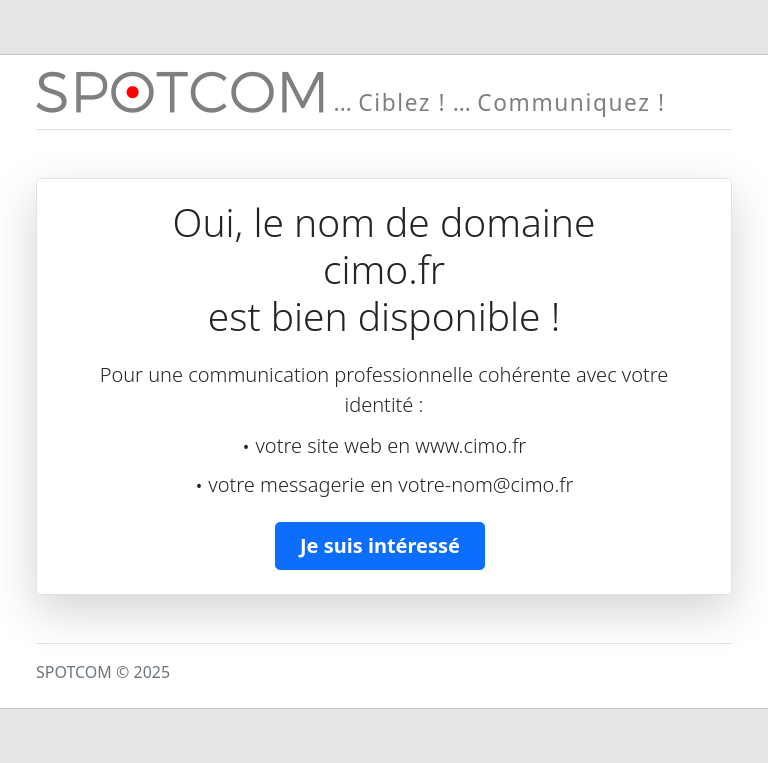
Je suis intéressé (380, 545)
